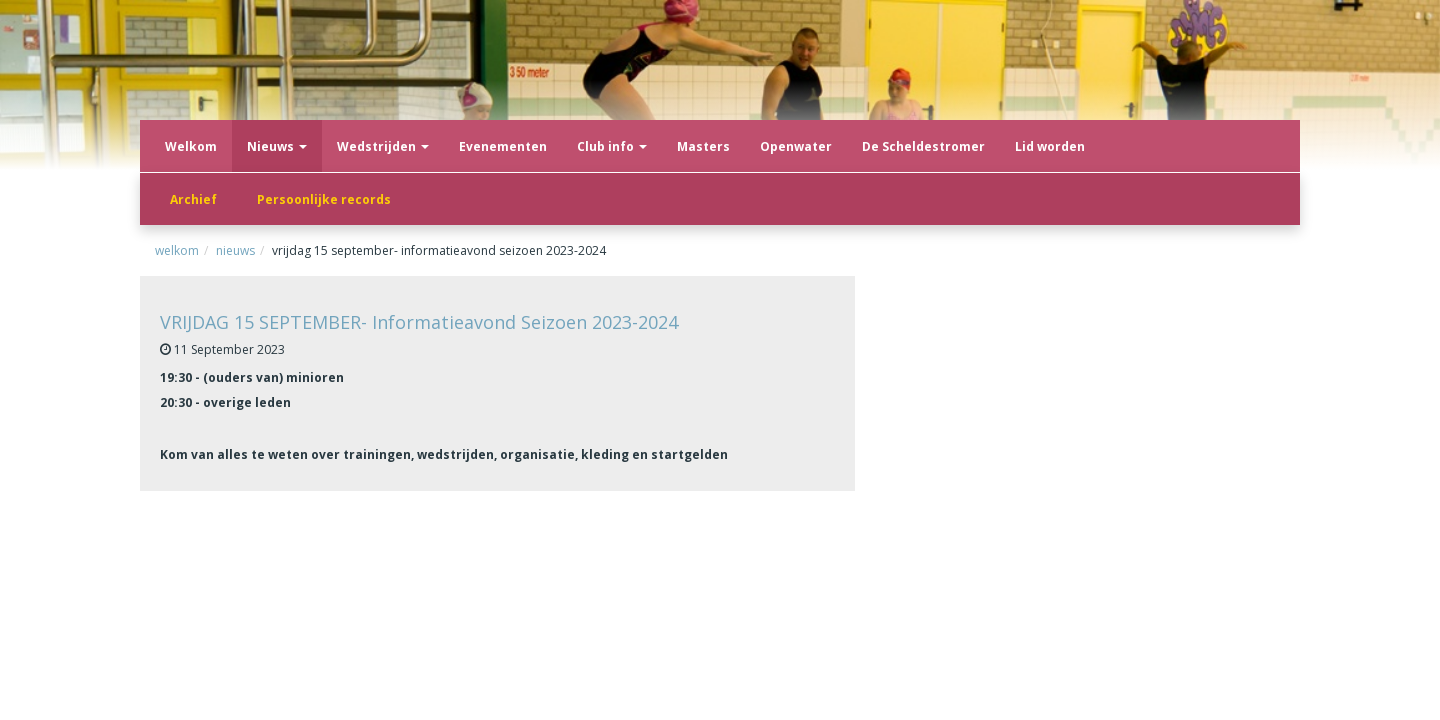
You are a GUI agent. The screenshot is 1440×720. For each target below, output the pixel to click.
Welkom (191, 146)
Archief (193, 199)
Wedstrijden (383, 146)
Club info (612, 146)
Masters (703, 146)
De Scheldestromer (923, 146)
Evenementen (503, 146)
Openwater (796, 146)
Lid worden (1050, 146)
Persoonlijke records (324, 199)
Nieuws (277, 146)
